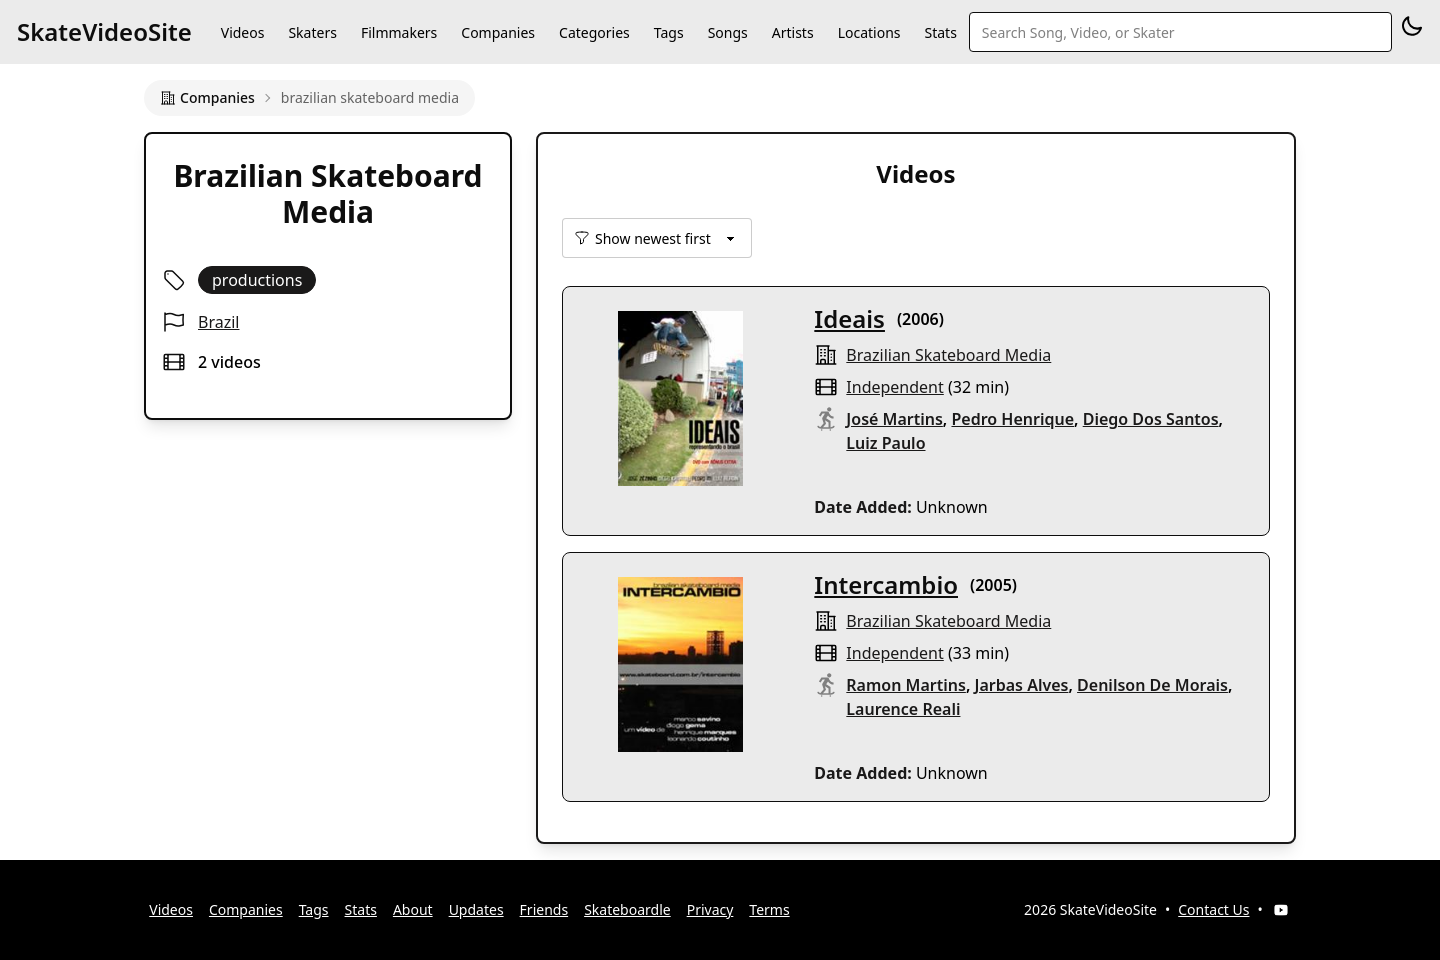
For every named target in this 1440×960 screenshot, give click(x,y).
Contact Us (1213, 909)
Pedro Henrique (1012, 419)
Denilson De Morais (1152, 685)
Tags (669, 32)
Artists (793, 32)
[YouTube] (1281, 910)
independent (894, 387)
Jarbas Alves (1022, 685)
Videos (243, 32)
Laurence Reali (903, 709)
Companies (498, 32)
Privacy (710, 909)
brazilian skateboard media (948, 355)
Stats (941, 32)
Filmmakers (399, 32)
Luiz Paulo (885, 443)
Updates (476, 909)
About (413, 909)
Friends (544, 909)
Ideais (849, 318)
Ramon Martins (906, 685)
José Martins (894, 419)
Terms (769, 909)
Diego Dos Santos (1151, 419)
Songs (728, 32)
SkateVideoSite (104, 31)
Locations (869, 32)
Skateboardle (627, 909)
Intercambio (886, 584)
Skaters (312, 32)
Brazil (218, 322)
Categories (594, 32)
